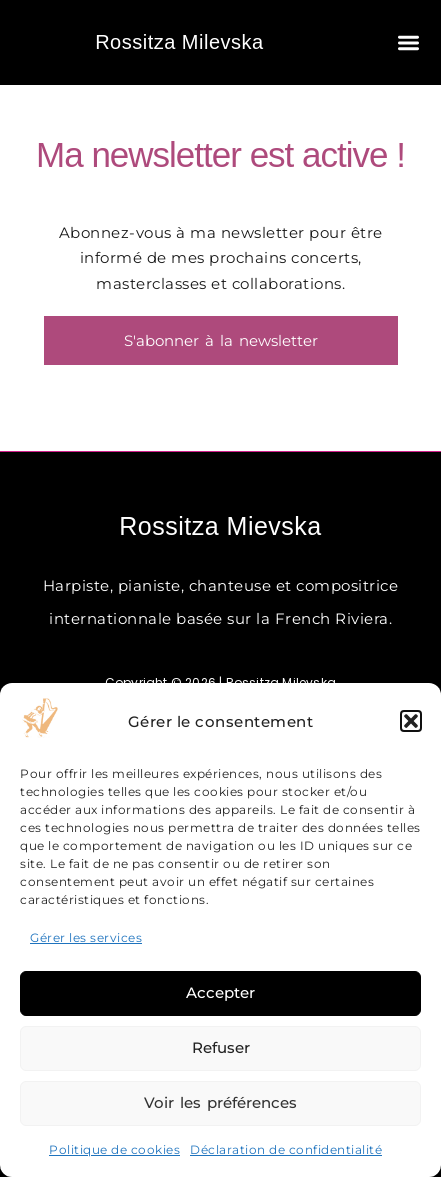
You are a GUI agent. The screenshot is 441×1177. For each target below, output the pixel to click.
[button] (411, 721)
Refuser (221, 1047)
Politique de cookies (114, 1149)
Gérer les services (86, 937)
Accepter (220, 992)
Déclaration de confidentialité (286, 1149)
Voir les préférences (220, 1102)
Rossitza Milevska (179, 42)
